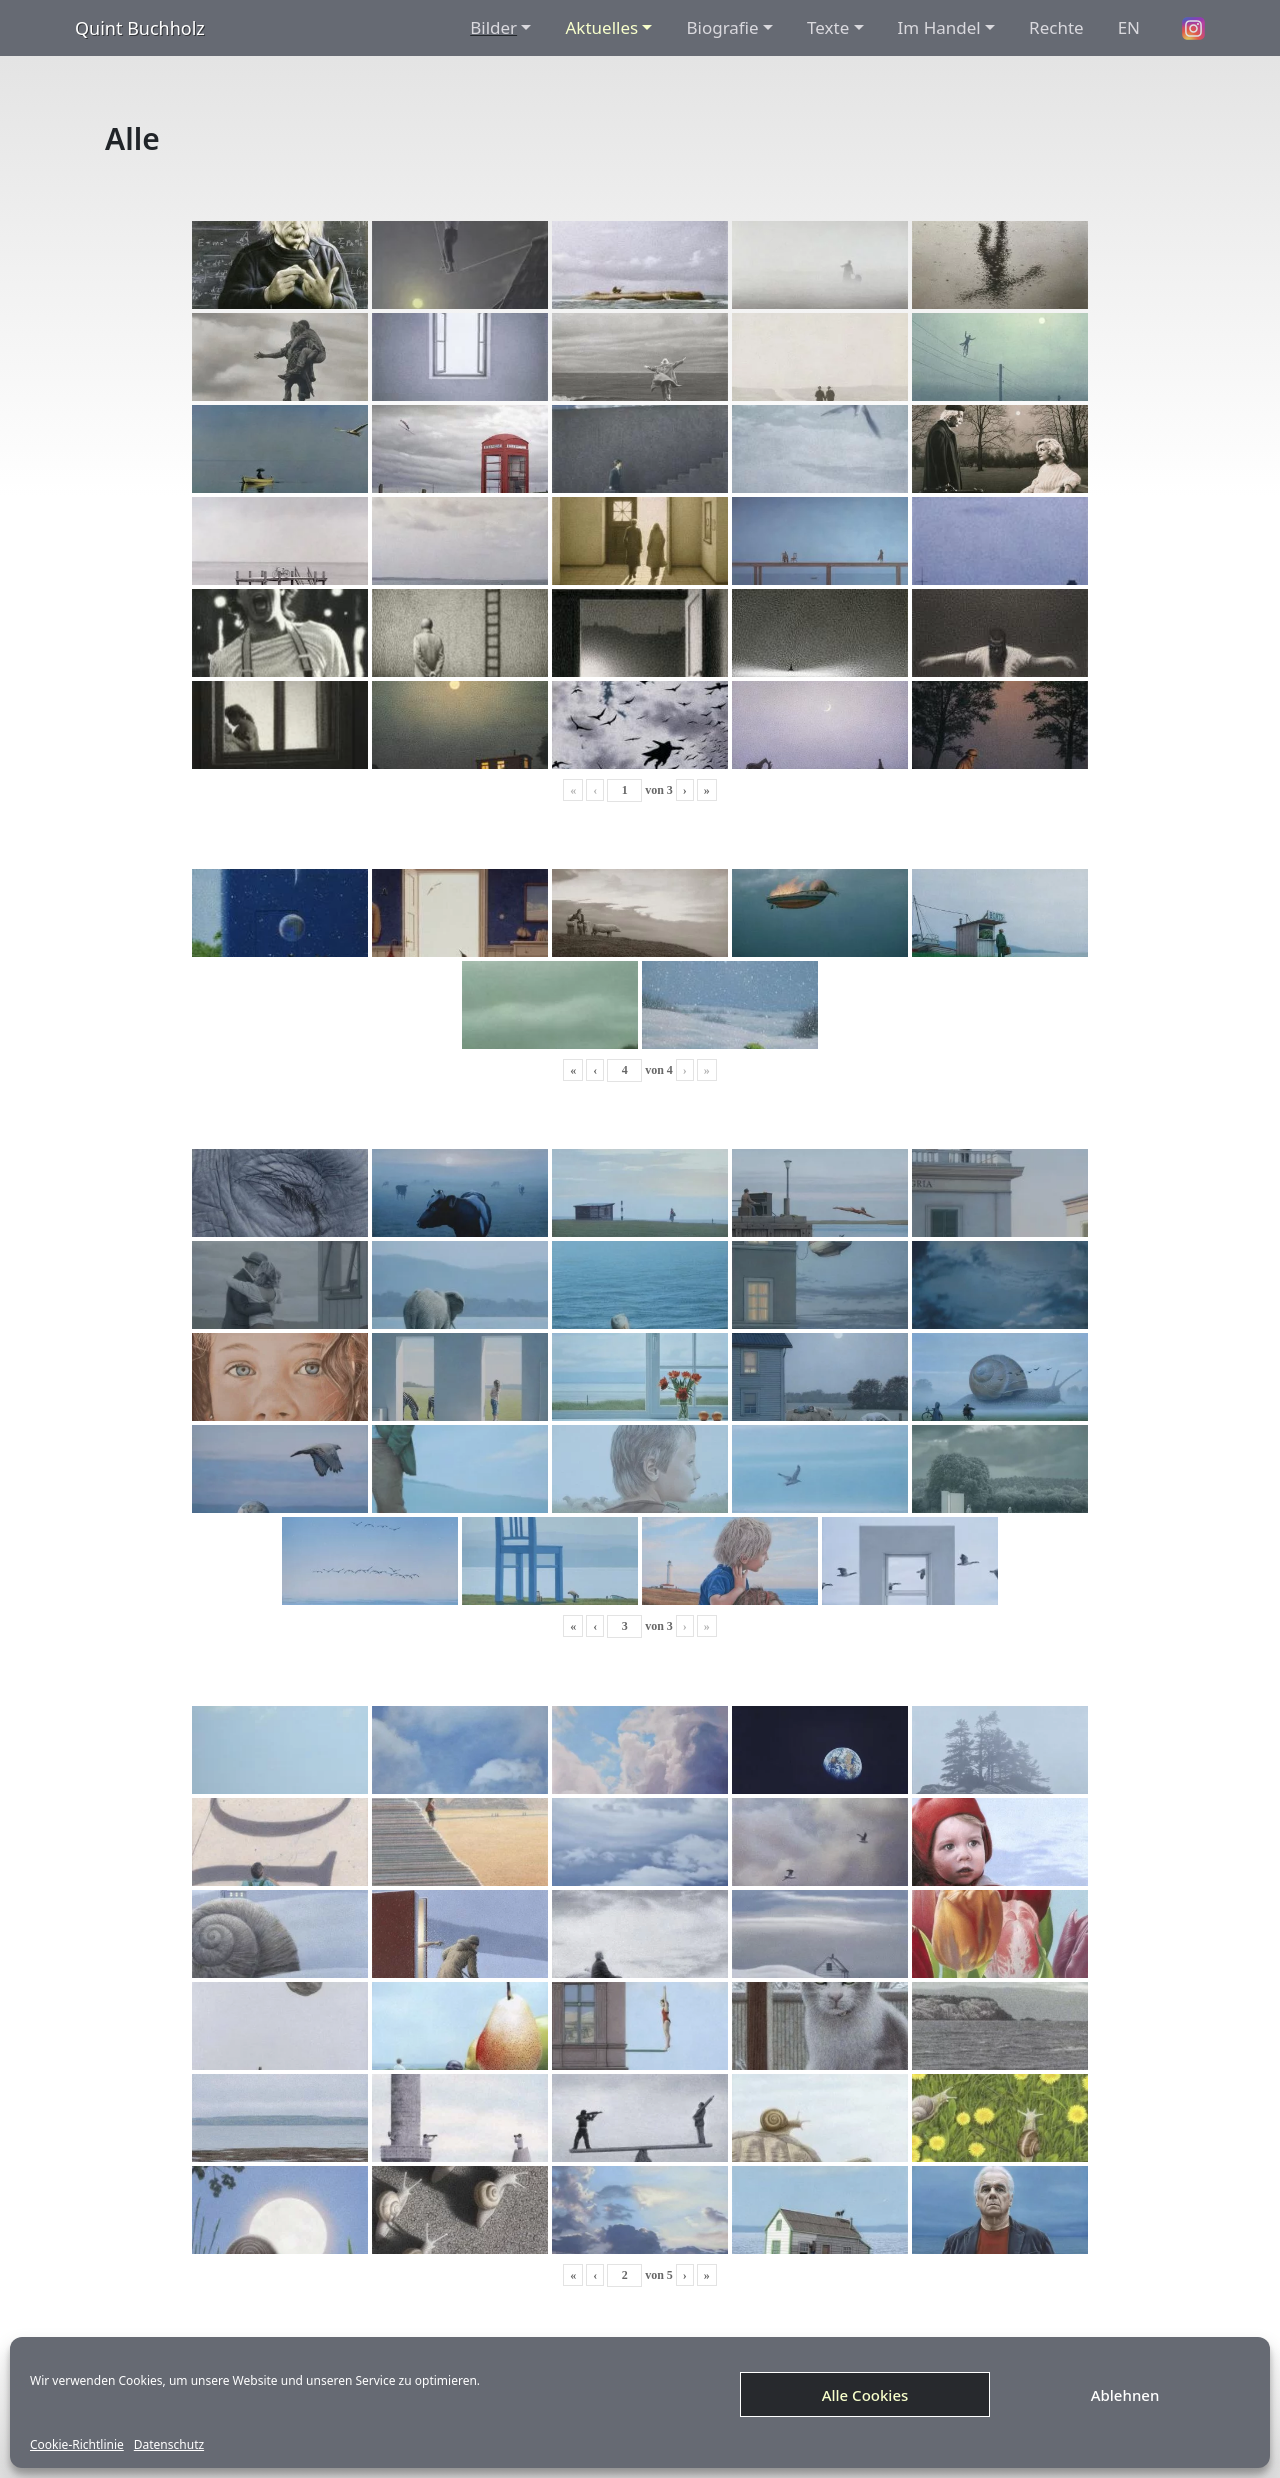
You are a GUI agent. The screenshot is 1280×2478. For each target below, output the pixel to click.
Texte (828, 27)
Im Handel (939, 27)
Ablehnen (1125, 2395)
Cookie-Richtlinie (77, 2445)
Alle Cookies (865, 2395)
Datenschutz (169, 2445)
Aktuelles (601, 27)
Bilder (493, 27)
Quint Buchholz (140, 28)
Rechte (1056, 27)
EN (1129, 27)
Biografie (722, 27)
